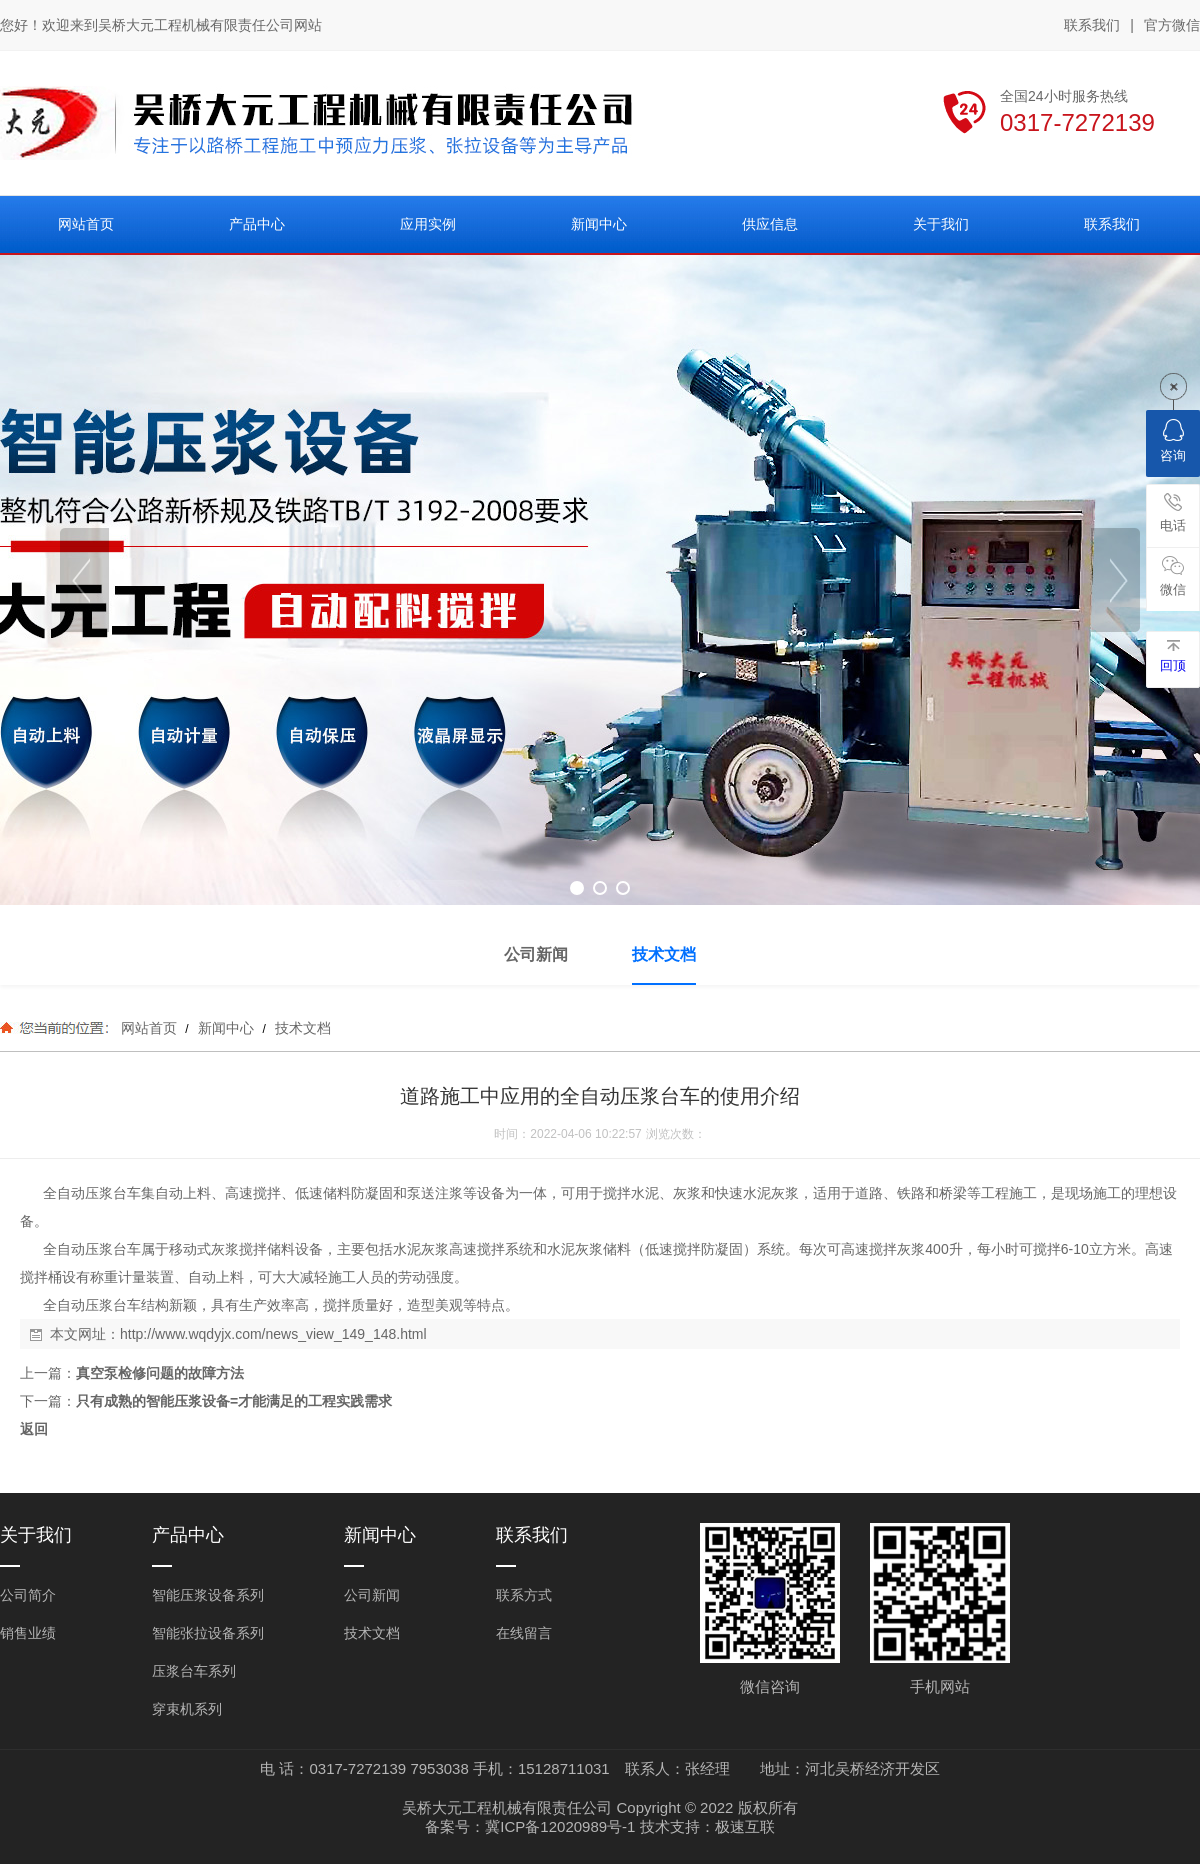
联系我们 (1092, 25)
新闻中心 (226, 1028)
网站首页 (149, 1028)
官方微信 (1172, 26)
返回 (34, 1429)
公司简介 (28, 1595)
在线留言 (524, 1633)
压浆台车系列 (194, 1671)
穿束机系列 (187, 1709)
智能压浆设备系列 (208, 1595)
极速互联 (745, 1826)
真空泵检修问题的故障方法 (160, 1373)
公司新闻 (372, 1595)
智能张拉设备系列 (208, 1633)
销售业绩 (28, 1633)
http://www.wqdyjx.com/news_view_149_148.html (273, 1334)
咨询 (1173, 441)
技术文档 (301, 1028)
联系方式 (524, 1595)
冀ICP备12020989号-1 (560, 1826)
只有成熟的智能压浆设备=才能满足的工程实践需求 (234, 1401)
